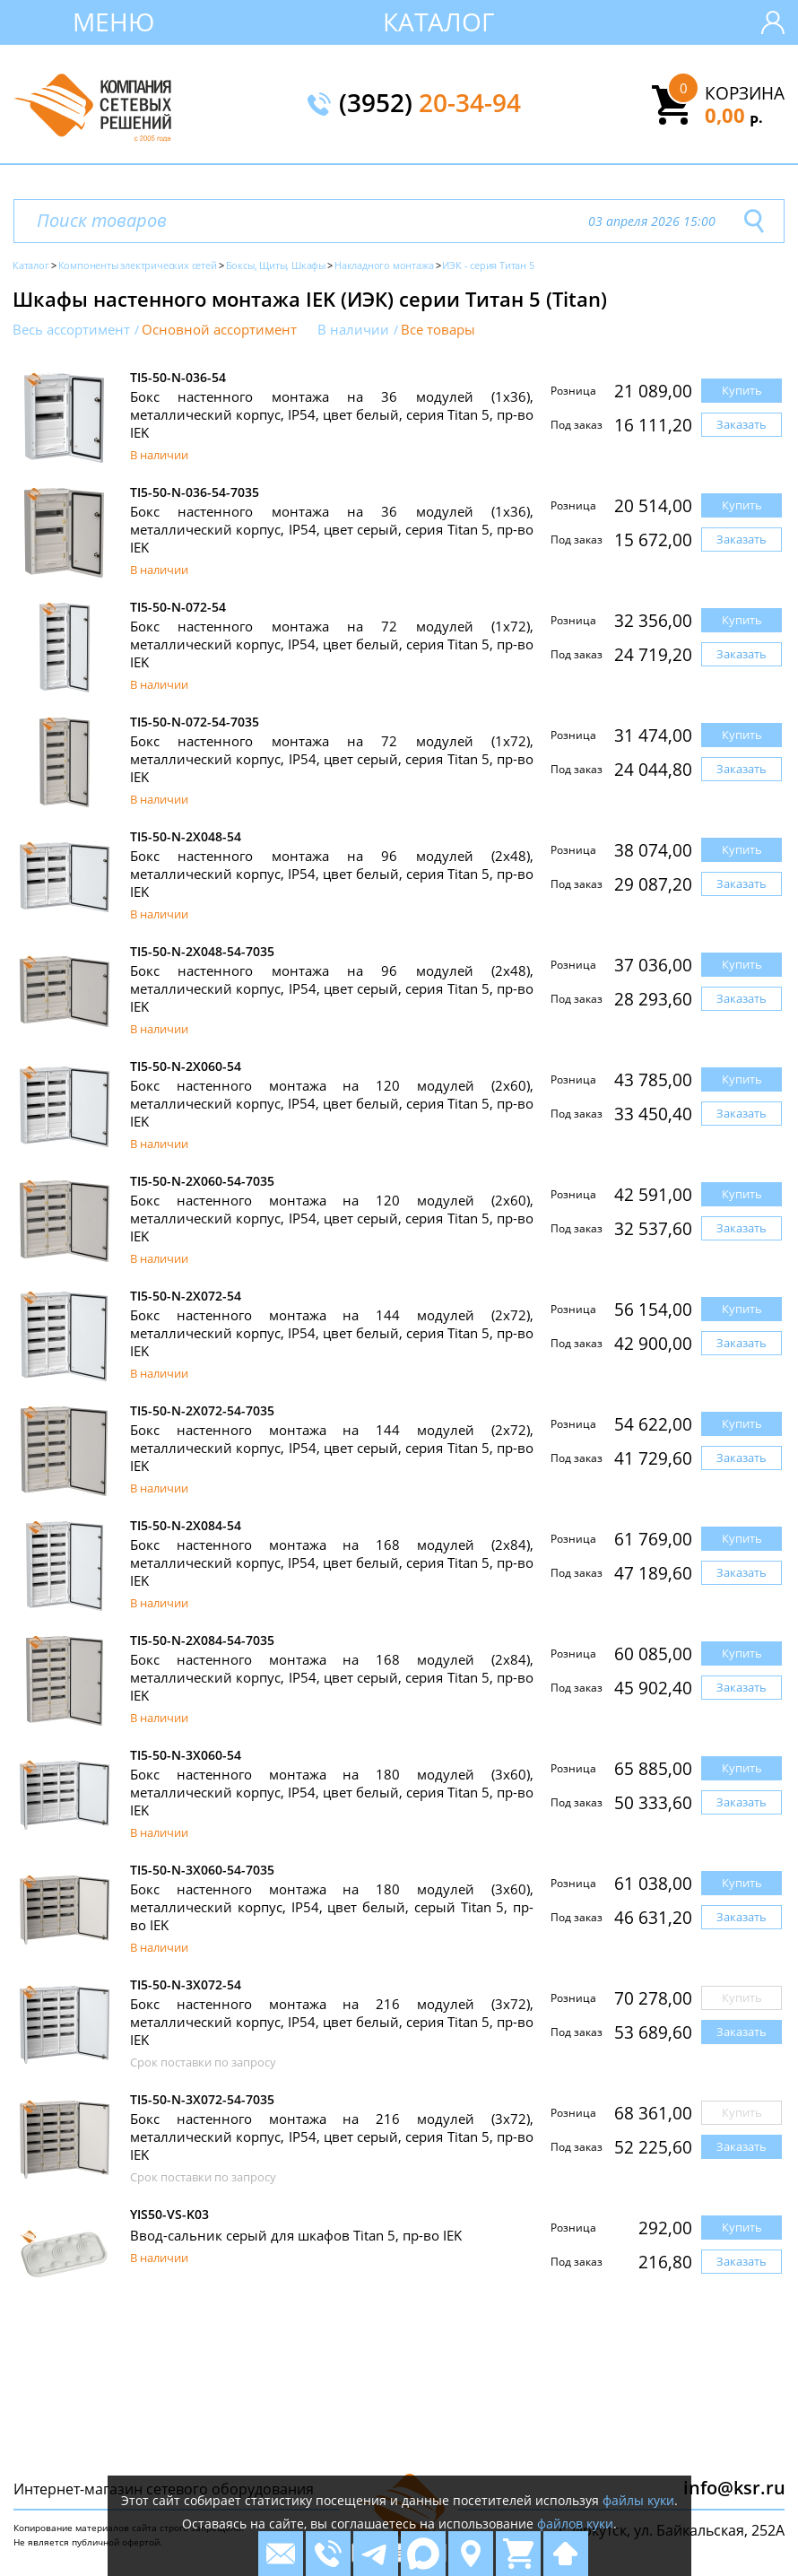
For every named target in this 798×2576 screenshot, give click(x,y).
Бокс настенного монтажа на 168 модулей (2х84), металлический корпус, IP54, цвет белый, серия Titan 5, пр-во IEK (331, 1562)
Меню (113, 21)
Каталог (439, 21)
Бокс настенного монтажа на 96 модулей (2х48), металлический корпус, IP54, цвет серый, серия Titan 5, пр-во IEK (331, 988)
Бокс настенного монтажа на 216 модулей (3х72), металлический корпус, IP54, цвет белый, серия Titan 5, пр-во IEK (331, 2022)
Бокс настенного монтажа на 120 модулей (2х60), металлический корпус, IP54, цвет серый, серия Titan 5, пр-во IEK (331, 1218)
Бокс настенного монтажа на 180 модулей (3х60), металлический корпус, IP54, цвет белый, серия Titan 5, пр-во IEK (331, 1792)
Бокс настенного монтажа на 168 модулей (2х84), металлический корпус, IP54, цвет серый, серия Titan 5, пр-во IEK (331, 1677)
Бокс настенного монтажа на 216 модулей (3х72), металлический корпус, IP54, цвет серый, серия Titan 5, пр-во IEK (331, 2136)
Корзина (745, 93)
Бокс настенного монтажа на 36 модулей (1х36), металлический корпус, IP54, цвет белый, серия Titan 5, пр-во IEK (331, 414)
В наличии (353, 329)
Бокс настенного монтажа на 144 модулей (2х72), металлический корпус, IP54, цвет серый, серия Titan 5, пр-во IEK (331, 1448)
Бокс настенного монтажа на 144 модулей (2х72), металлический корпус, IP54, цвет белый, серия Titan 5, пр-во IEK (331, 1333)
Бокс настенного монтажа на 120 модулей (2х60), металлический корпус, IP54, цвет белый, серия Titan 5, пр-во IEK (331, 1103)
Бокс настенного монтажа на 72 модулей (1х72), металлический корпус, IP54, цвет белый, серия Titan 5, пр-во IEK (331, 644)
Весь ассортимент (71, 329)
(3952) (430, 104)
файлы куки (638, 2500)
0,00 (734, 114)
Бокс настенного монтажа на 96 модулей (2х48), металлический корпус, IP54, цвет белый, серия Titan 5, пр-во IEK (331, 874)
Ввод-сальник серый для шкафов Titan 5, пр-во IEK (296, 2235)
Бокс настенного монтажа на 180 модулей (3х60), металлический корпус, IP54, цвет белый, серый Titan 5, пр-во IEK (331, 1907)
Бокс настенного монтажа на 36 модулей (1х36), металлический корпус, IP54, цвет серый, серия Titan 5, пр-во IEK (331, 529)
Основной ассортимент (219, 329)
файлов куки (575, 2523)
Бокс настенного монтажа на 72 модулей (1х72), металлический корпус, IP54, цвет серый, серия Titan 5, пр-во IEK (331, 759)
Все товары (438, 329)
